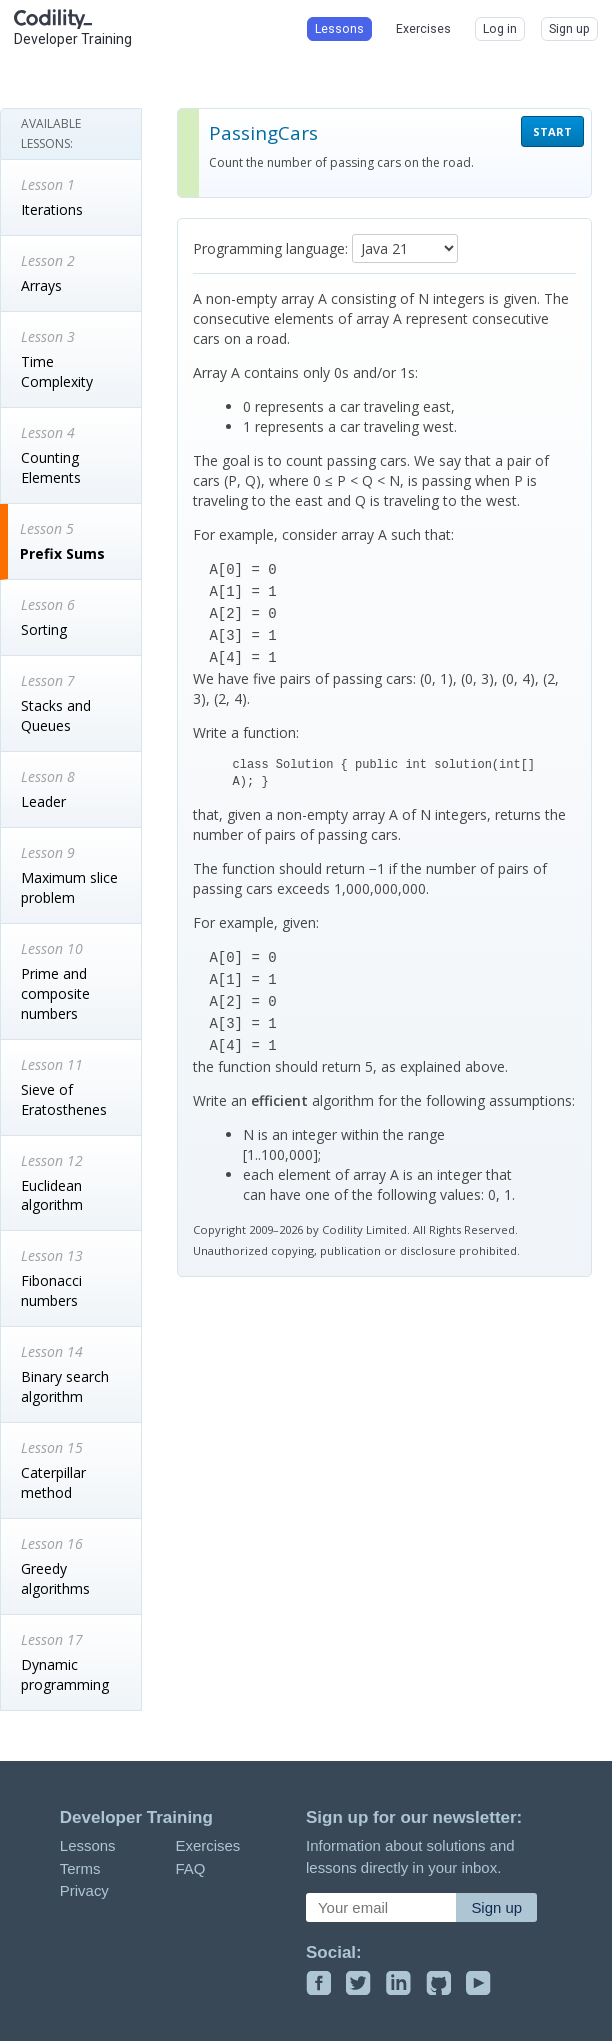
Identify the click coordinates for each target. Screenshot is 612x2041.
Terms (80, 1868)
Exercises (207, 1845)
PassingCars (263, 133)
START (552, 131)
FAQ (190, 1868)
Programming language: (270, 248)
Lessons (88, 1845)
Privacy (84, 1890)
